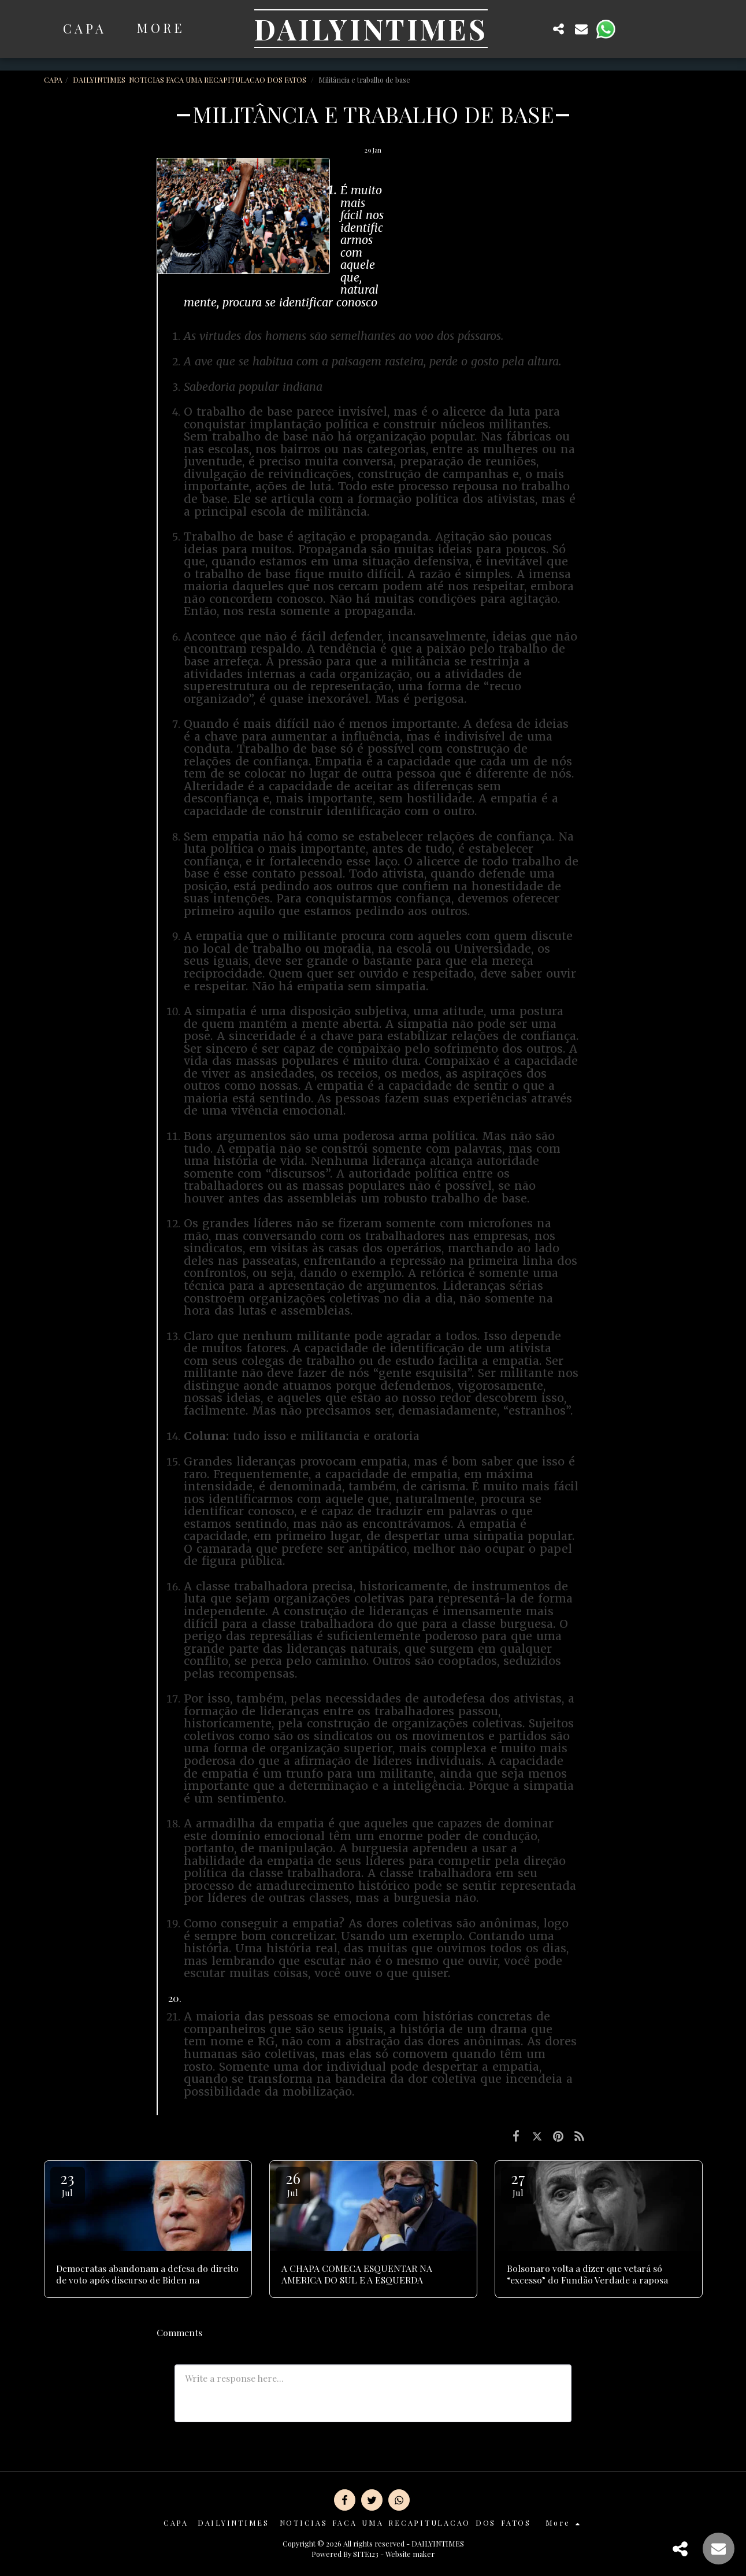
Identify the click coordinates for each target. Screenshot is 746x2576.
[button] (536, 28)
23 (67, 2183)
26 (293, 2183)
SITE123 (365, 2554)
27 (518, 2183)
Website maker (410, 2554)
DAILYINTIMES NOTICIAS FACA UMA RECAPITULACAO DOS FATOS (190, 79)
